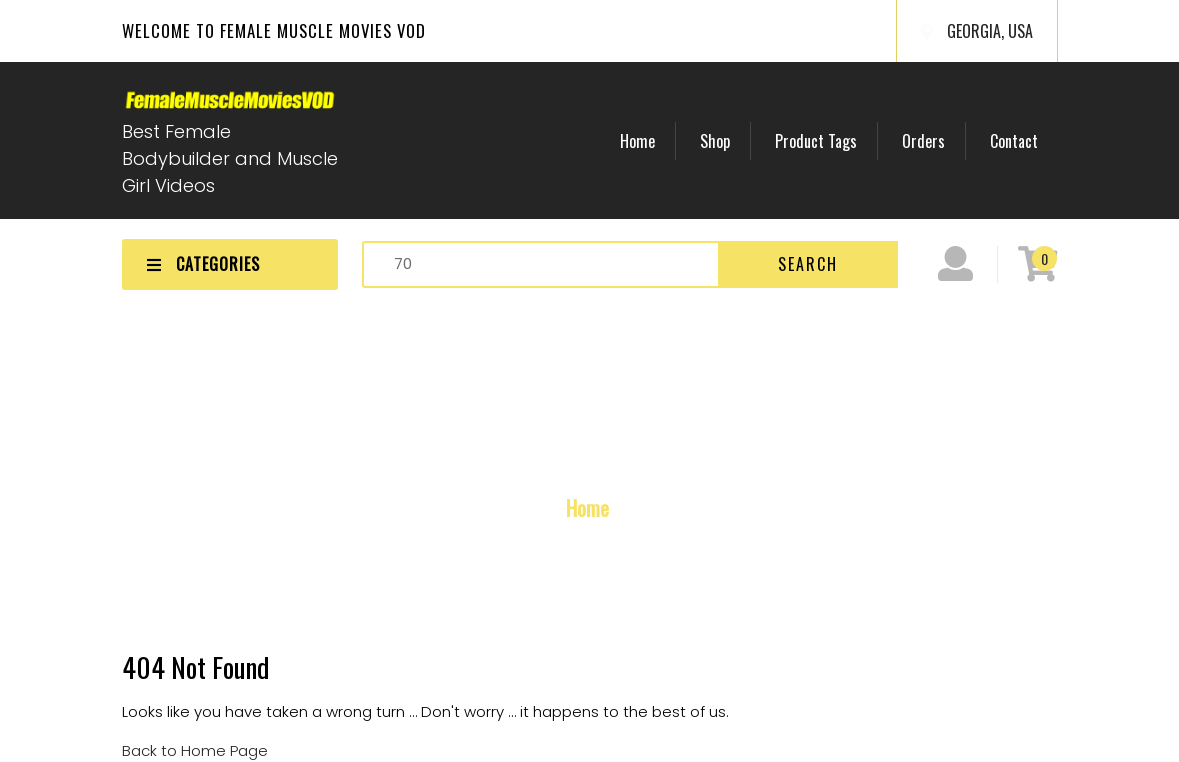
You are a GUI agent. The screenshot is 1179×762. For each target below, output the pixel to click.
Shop (715, 141)
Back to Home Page (195, 750)
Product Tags (816, 141)
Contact (1014, 141)
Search (808, 264)
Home (637, 141)
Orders (923, 141)
